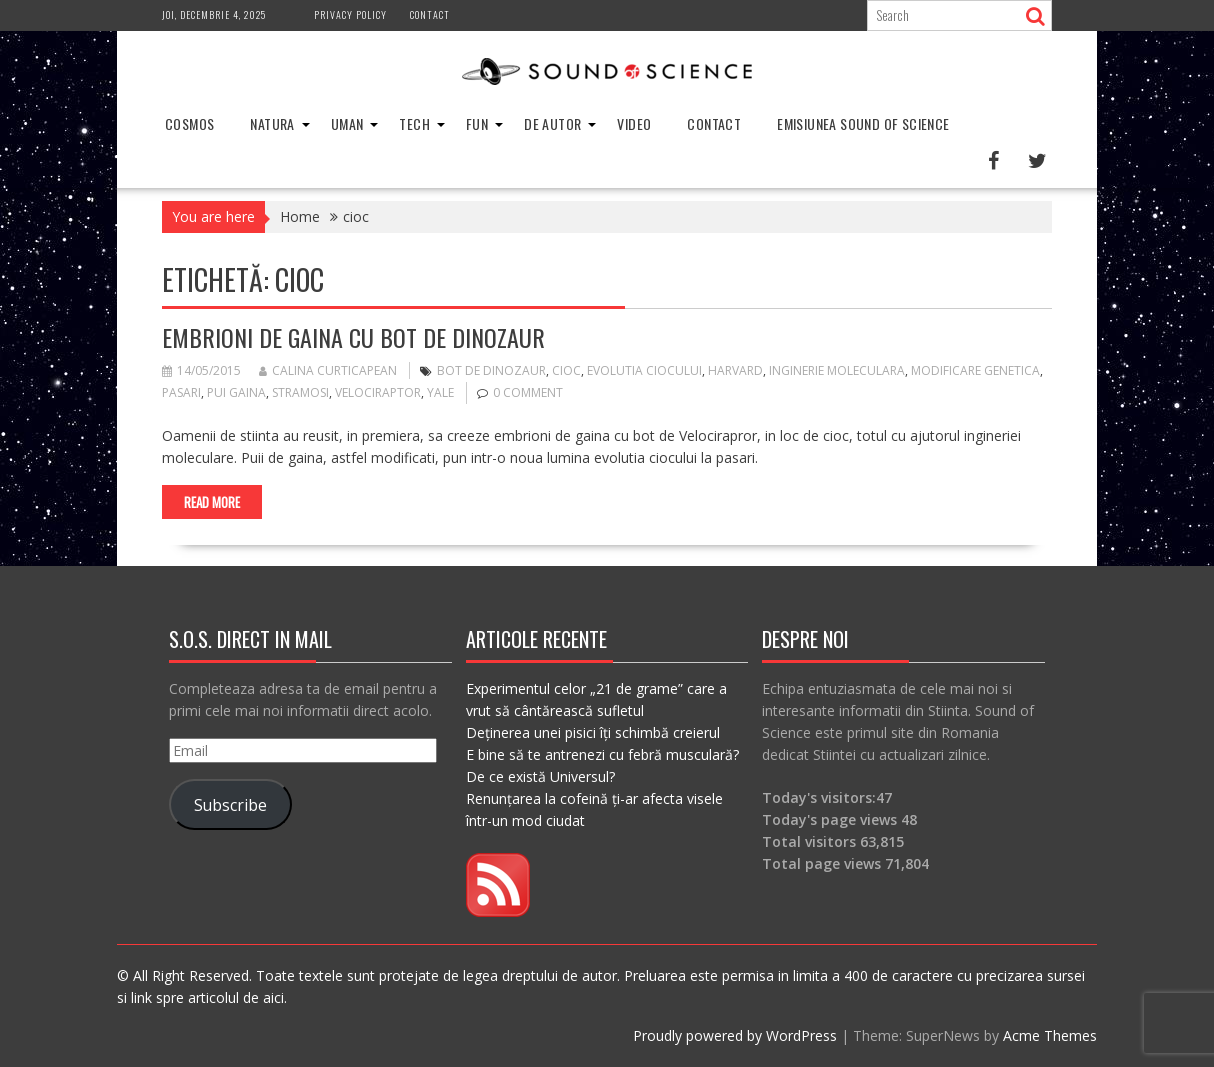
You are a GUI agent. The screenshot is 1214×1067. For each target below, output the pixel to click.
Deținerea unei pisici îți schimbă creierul (593, 732)
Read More (212, 502)
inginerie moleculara (837, 370)
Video (634, 123)
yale (440, 392)
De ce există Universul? (540, 776)
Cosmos (189, 123)
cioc (566, 370)
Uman (347, 123)
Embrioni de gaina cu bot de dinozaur (353, 337)
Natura (272, 123)
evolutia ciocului (644, 370)
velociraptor (378, 392)
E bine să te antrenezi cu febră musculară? (602, 754)
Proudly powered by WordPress (735, 1035)
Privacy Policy (350, 14)
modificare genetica (975, 370)
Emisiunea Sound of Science (863, 123)
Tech (414, 123)
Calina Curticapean (328, 370)
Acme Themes (1050, 1035)
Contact (430, 14)
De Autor (552, 123)
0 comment (528, 392)
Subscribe (230, 805)
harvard (735, 370)
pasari (181, 392)
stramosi (300, 392)
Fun (477, 123)
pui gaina (236, 392)
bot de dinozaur (491, 370)
